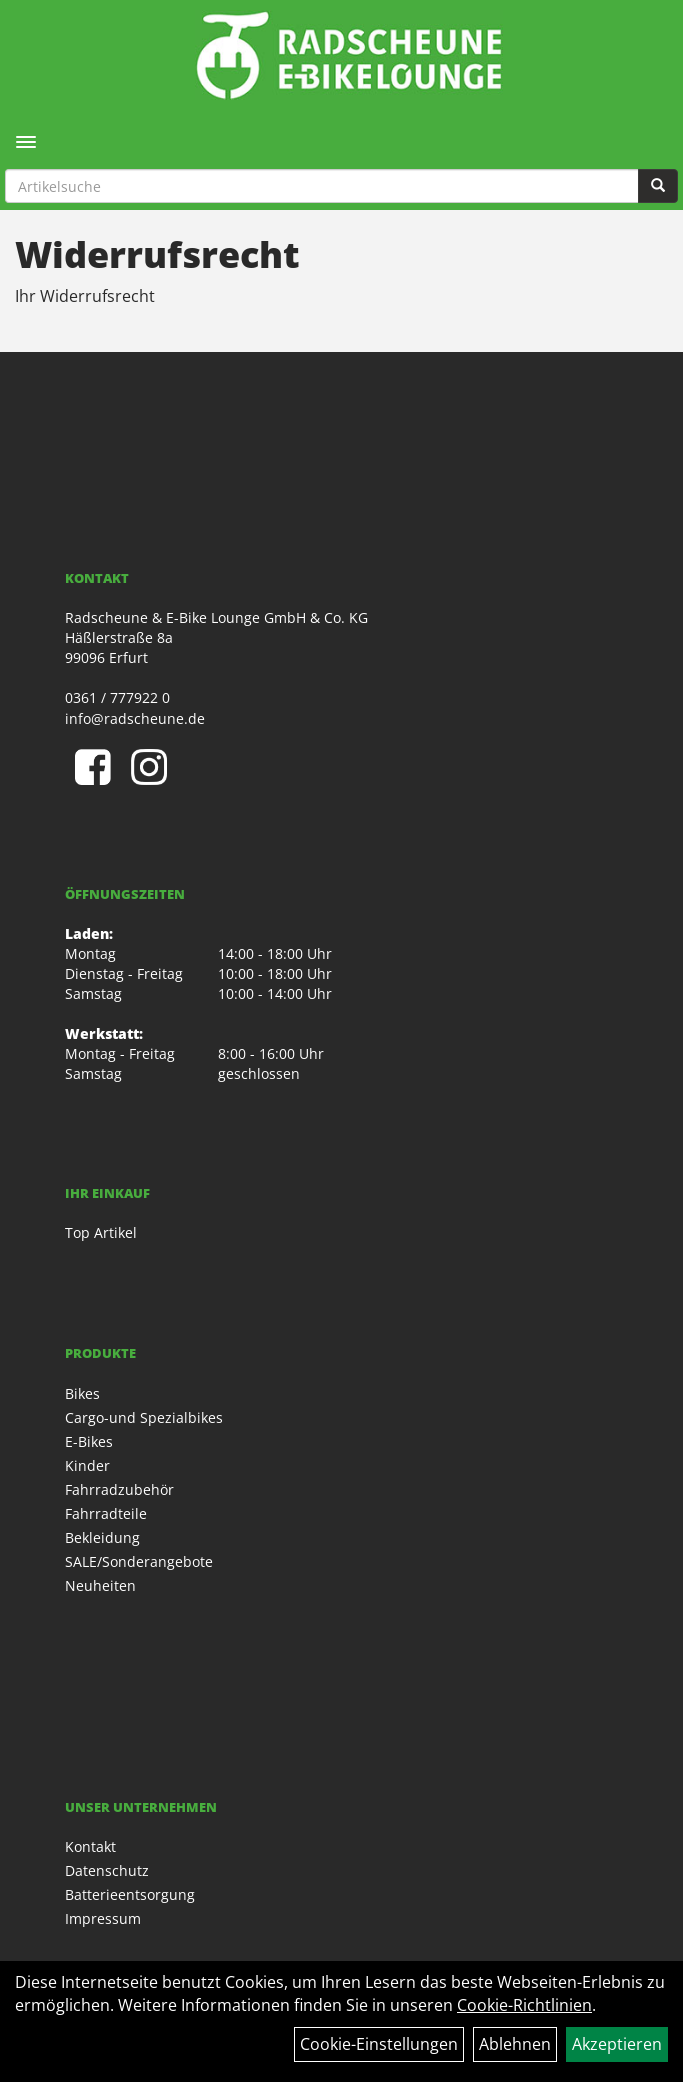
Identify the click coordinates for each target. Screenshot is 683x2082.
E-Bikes (89, 1441)
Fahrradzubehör (119, 1489)
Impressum (103, 1918)
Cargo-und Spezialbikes (144, 1417)
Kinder (87, 1465)
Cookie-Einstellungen (379, 2044)
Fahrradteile (106, 1513)
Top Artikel (101, 1232)
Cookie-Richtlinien (524, 2005)
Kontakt (90, 1846)
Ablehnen (515, 2044)
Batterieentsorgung (130, 1894)
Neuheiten (100, 1585)
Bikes (82, 1393)
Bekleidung (102, 1537)
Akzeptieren (617, 2044)
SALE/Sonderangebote (139, 1561)
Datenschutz (107, 1870)
